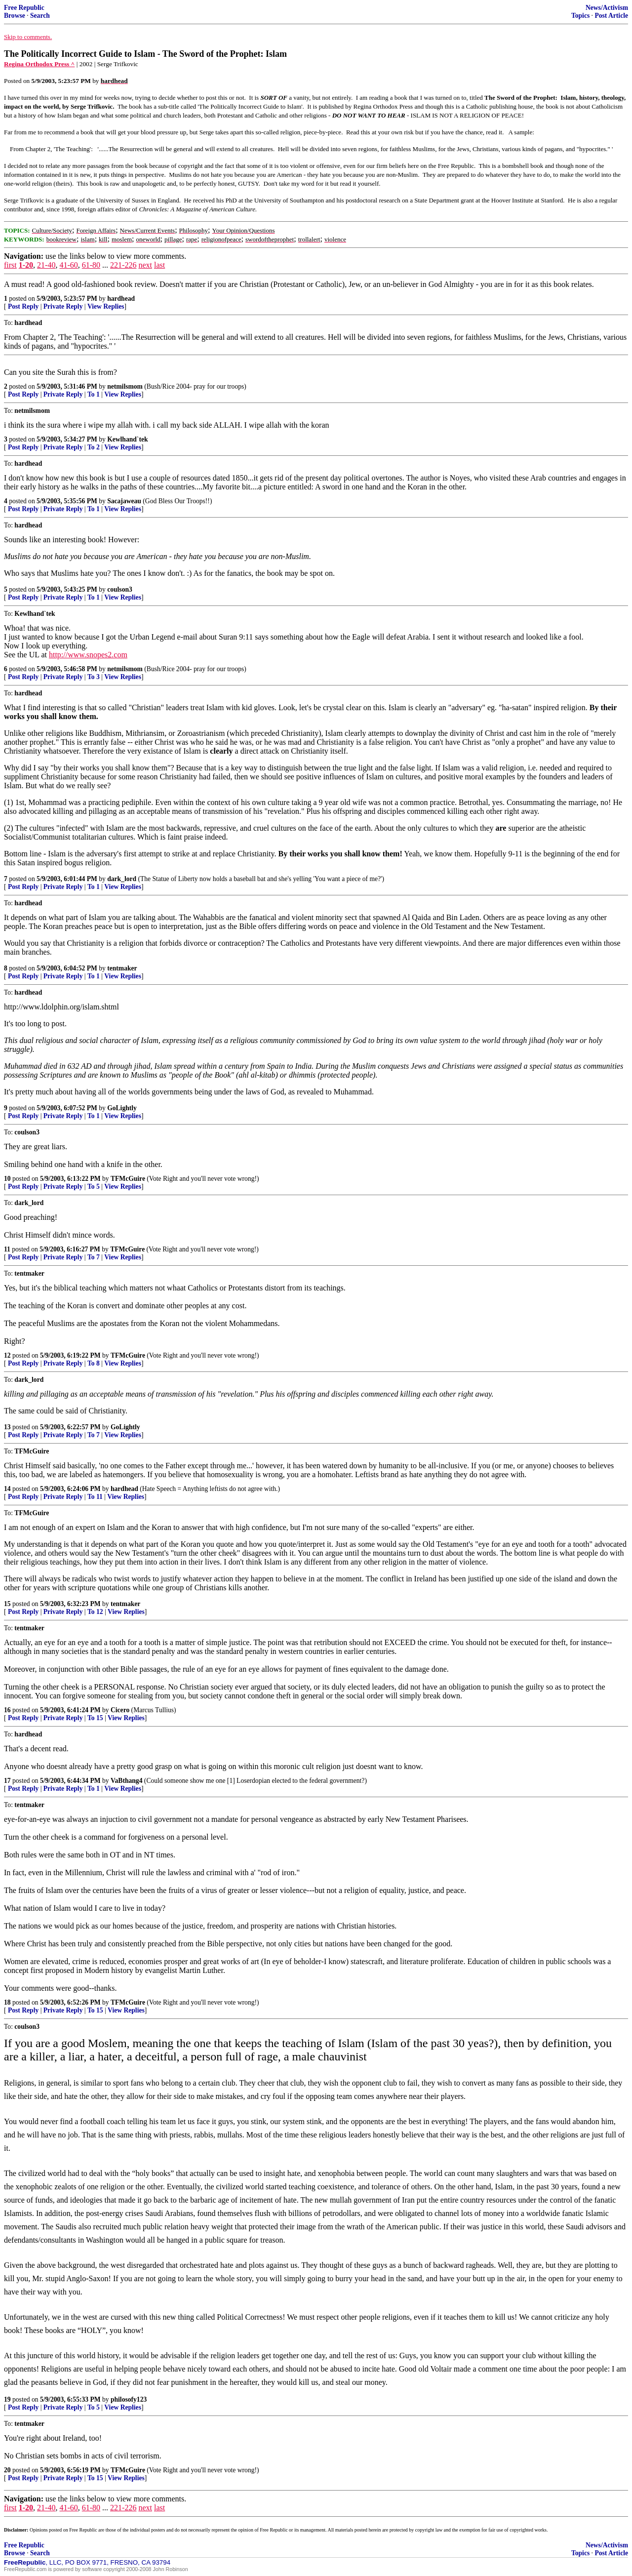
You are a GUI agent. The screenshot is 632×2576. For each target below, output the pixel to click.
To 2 (93, 447)
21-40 (46, 265)
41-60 (68, 265)
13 (7, 1427)
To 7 (93, 1257)
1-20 (26, 265)
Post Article (611, 15)
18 (7, 2002)
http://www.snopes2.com (88, 654)
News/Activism (607, 7)
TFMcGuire (128, 1178)
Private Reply (63, 306)
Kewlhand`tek (127, 439)
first (10, 265)
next (145, 265)
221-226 (123, 265)
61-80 (91, 265)
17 (7, 1780)
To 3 (93, 677)
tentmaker (122, 968)
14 (7, 1488)
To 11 (95, 1496)
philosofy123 (129, 2399)
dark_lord (121, 879)
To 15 (95, 1718)
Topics (580, 15)
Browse (14, 15)
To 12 (95, 1611)
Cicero (120, 1710)
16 (7, 1710)
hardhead (121, 298)
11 (7, 1249)
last (159, 265)
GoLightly (122, 1108)
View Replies (105, 306)
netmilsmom (125, 386)
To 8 (93, 1363)
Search (40, 15)
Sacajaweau (124, 501)
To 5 (93, 1186)
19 (7, 2399)
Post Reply (23, 306)
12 (7, 1355)
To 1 (93, 394)
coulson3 (119, 589)
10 (7, 1178)
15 (7, 1604)
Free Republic (24, 7)
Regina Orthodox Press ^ (39, 64)
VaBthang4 (126, 1780)
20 (7, 2470)
